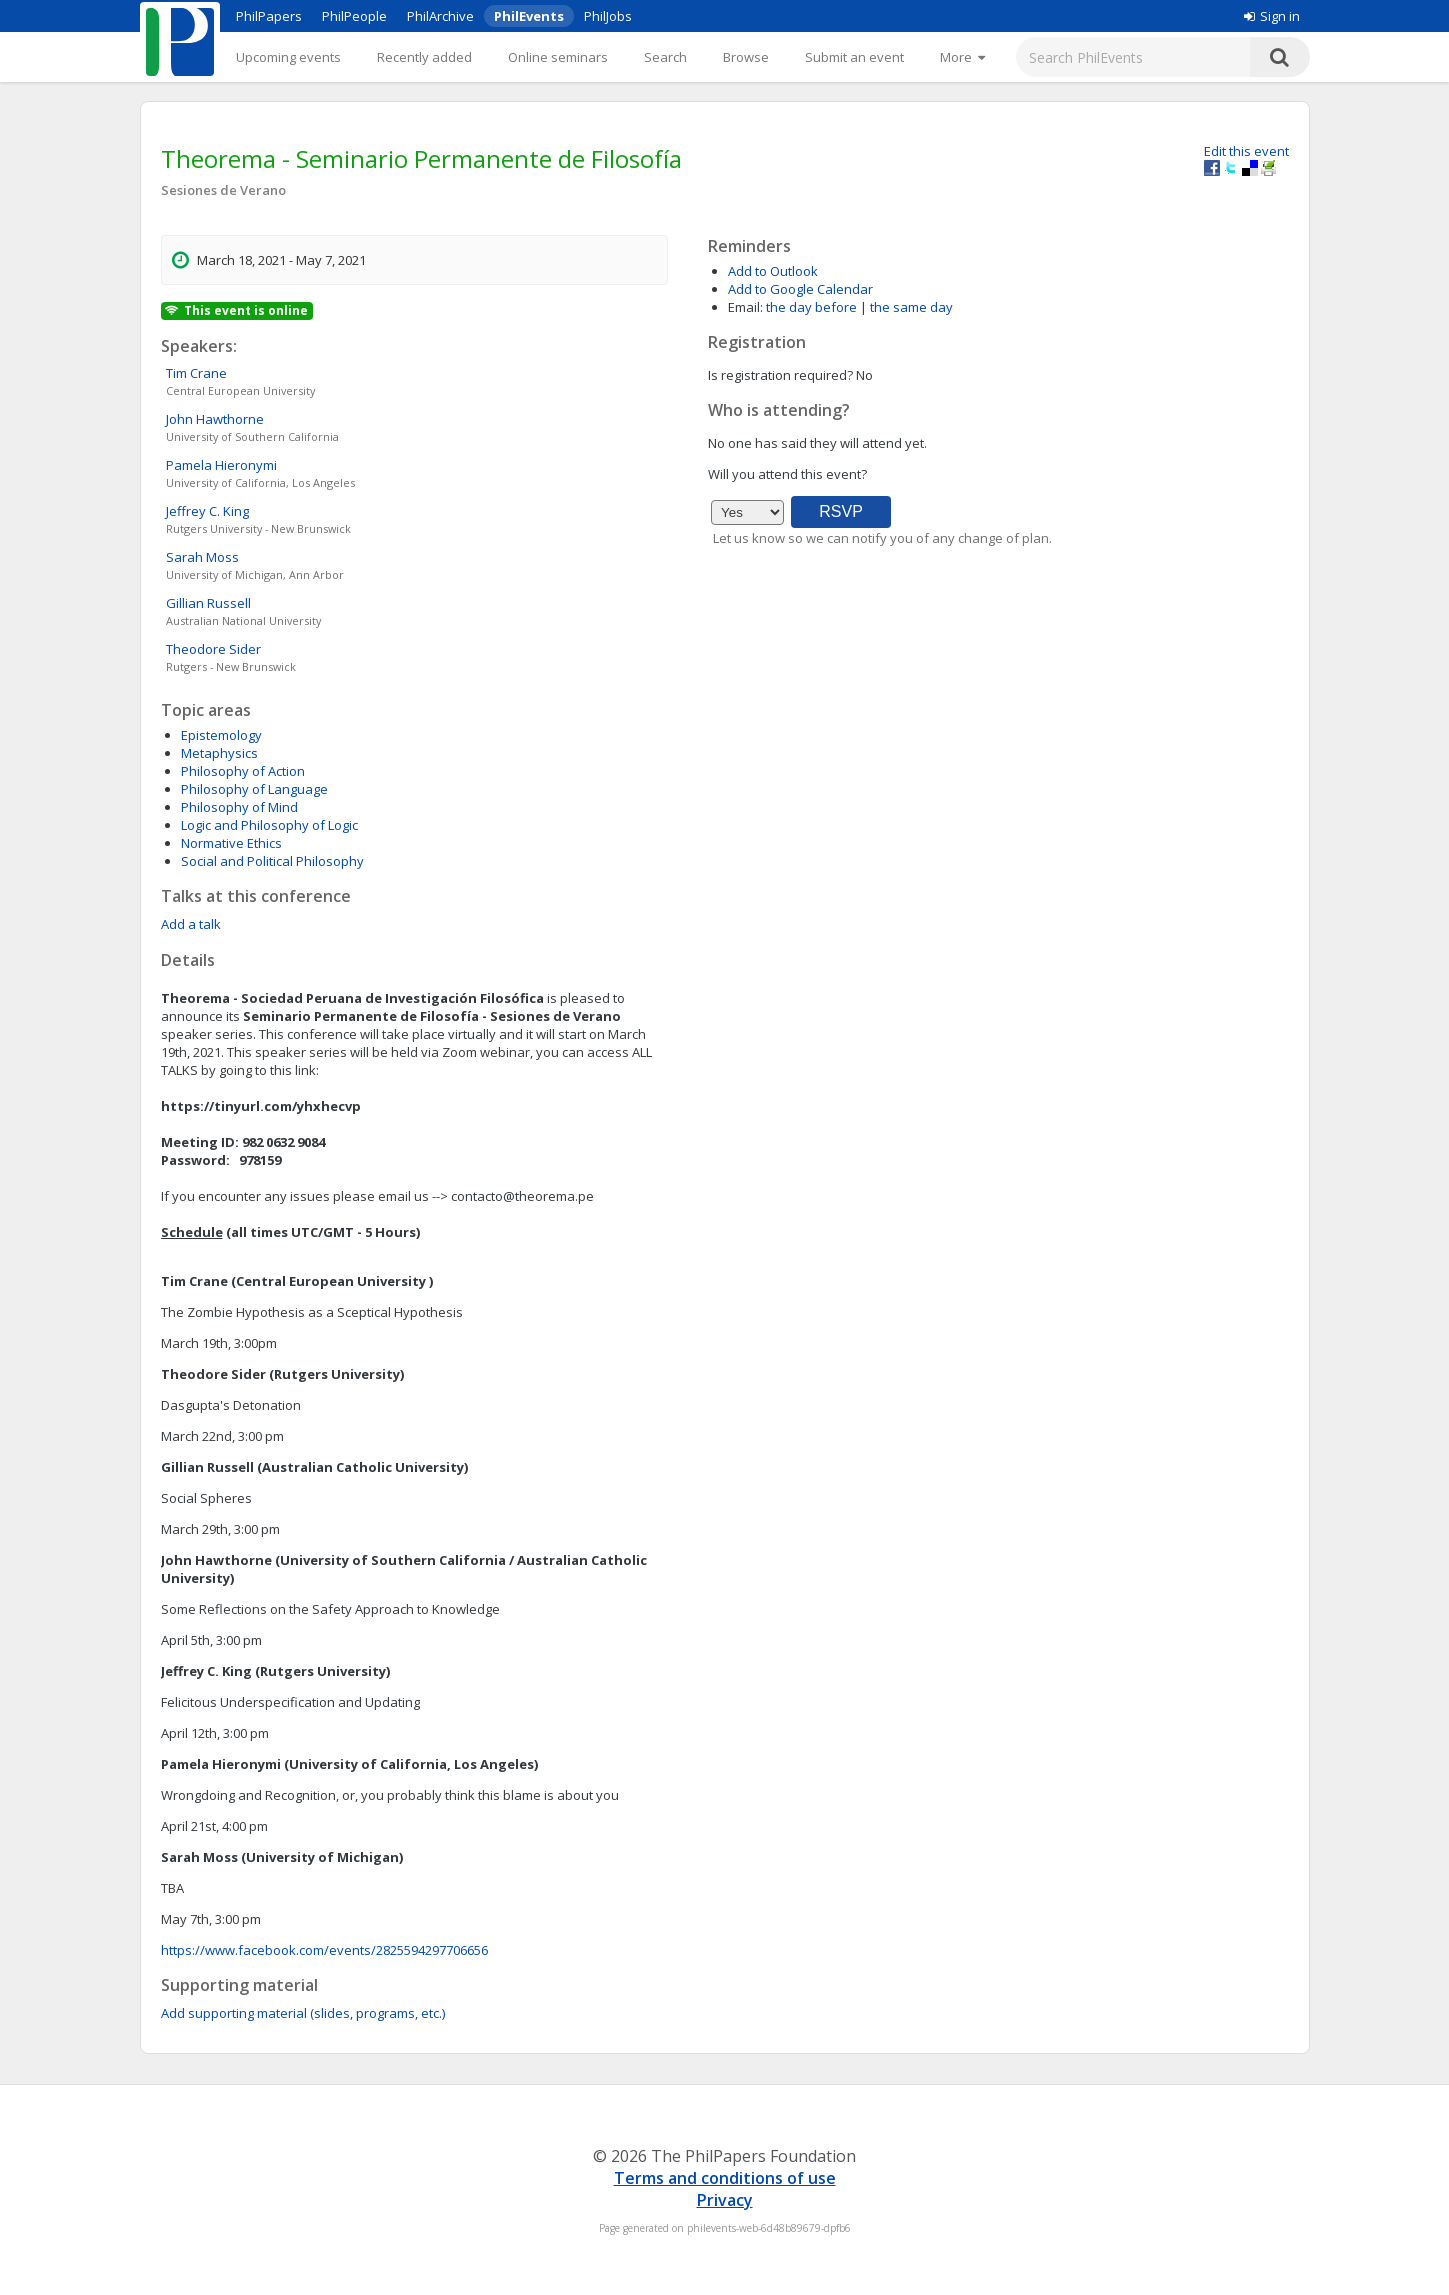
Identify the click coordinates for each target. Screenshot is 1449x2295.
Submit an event (854, 57)
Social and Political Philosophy (272, 861)
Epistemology (221, 735)
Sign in (1272, 16)
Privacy (725, 2200)
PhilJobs (608, 16)
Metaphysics (219, 753)
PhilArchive (440, 16)
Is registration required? (780, 375)
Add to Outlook (773, 271)
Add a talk (191, 924)
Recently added (424, 57)
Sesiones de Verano (223, 190)
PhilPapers (269, 16)
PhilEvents (529, 16)
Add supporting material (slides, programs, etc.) (303, 2013)
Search (665, 57)
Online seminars (558, 57)
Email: (745, 307)
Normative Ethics (231, 843)
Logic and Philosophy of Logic (269, 825)
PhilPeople (354, 16)
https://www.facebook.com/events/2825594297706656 (324, 1950)
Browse (746, 57)
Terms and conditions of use (725, 2178)
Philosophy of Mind (239, 807)
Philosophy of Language (254, 789)
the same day (911, 307)
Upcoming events (288, 57)
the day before (811, 307)
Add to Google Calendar (800, 289)
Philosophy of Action (243, 771)
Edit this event (1246, 151)
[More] (962, 57)
